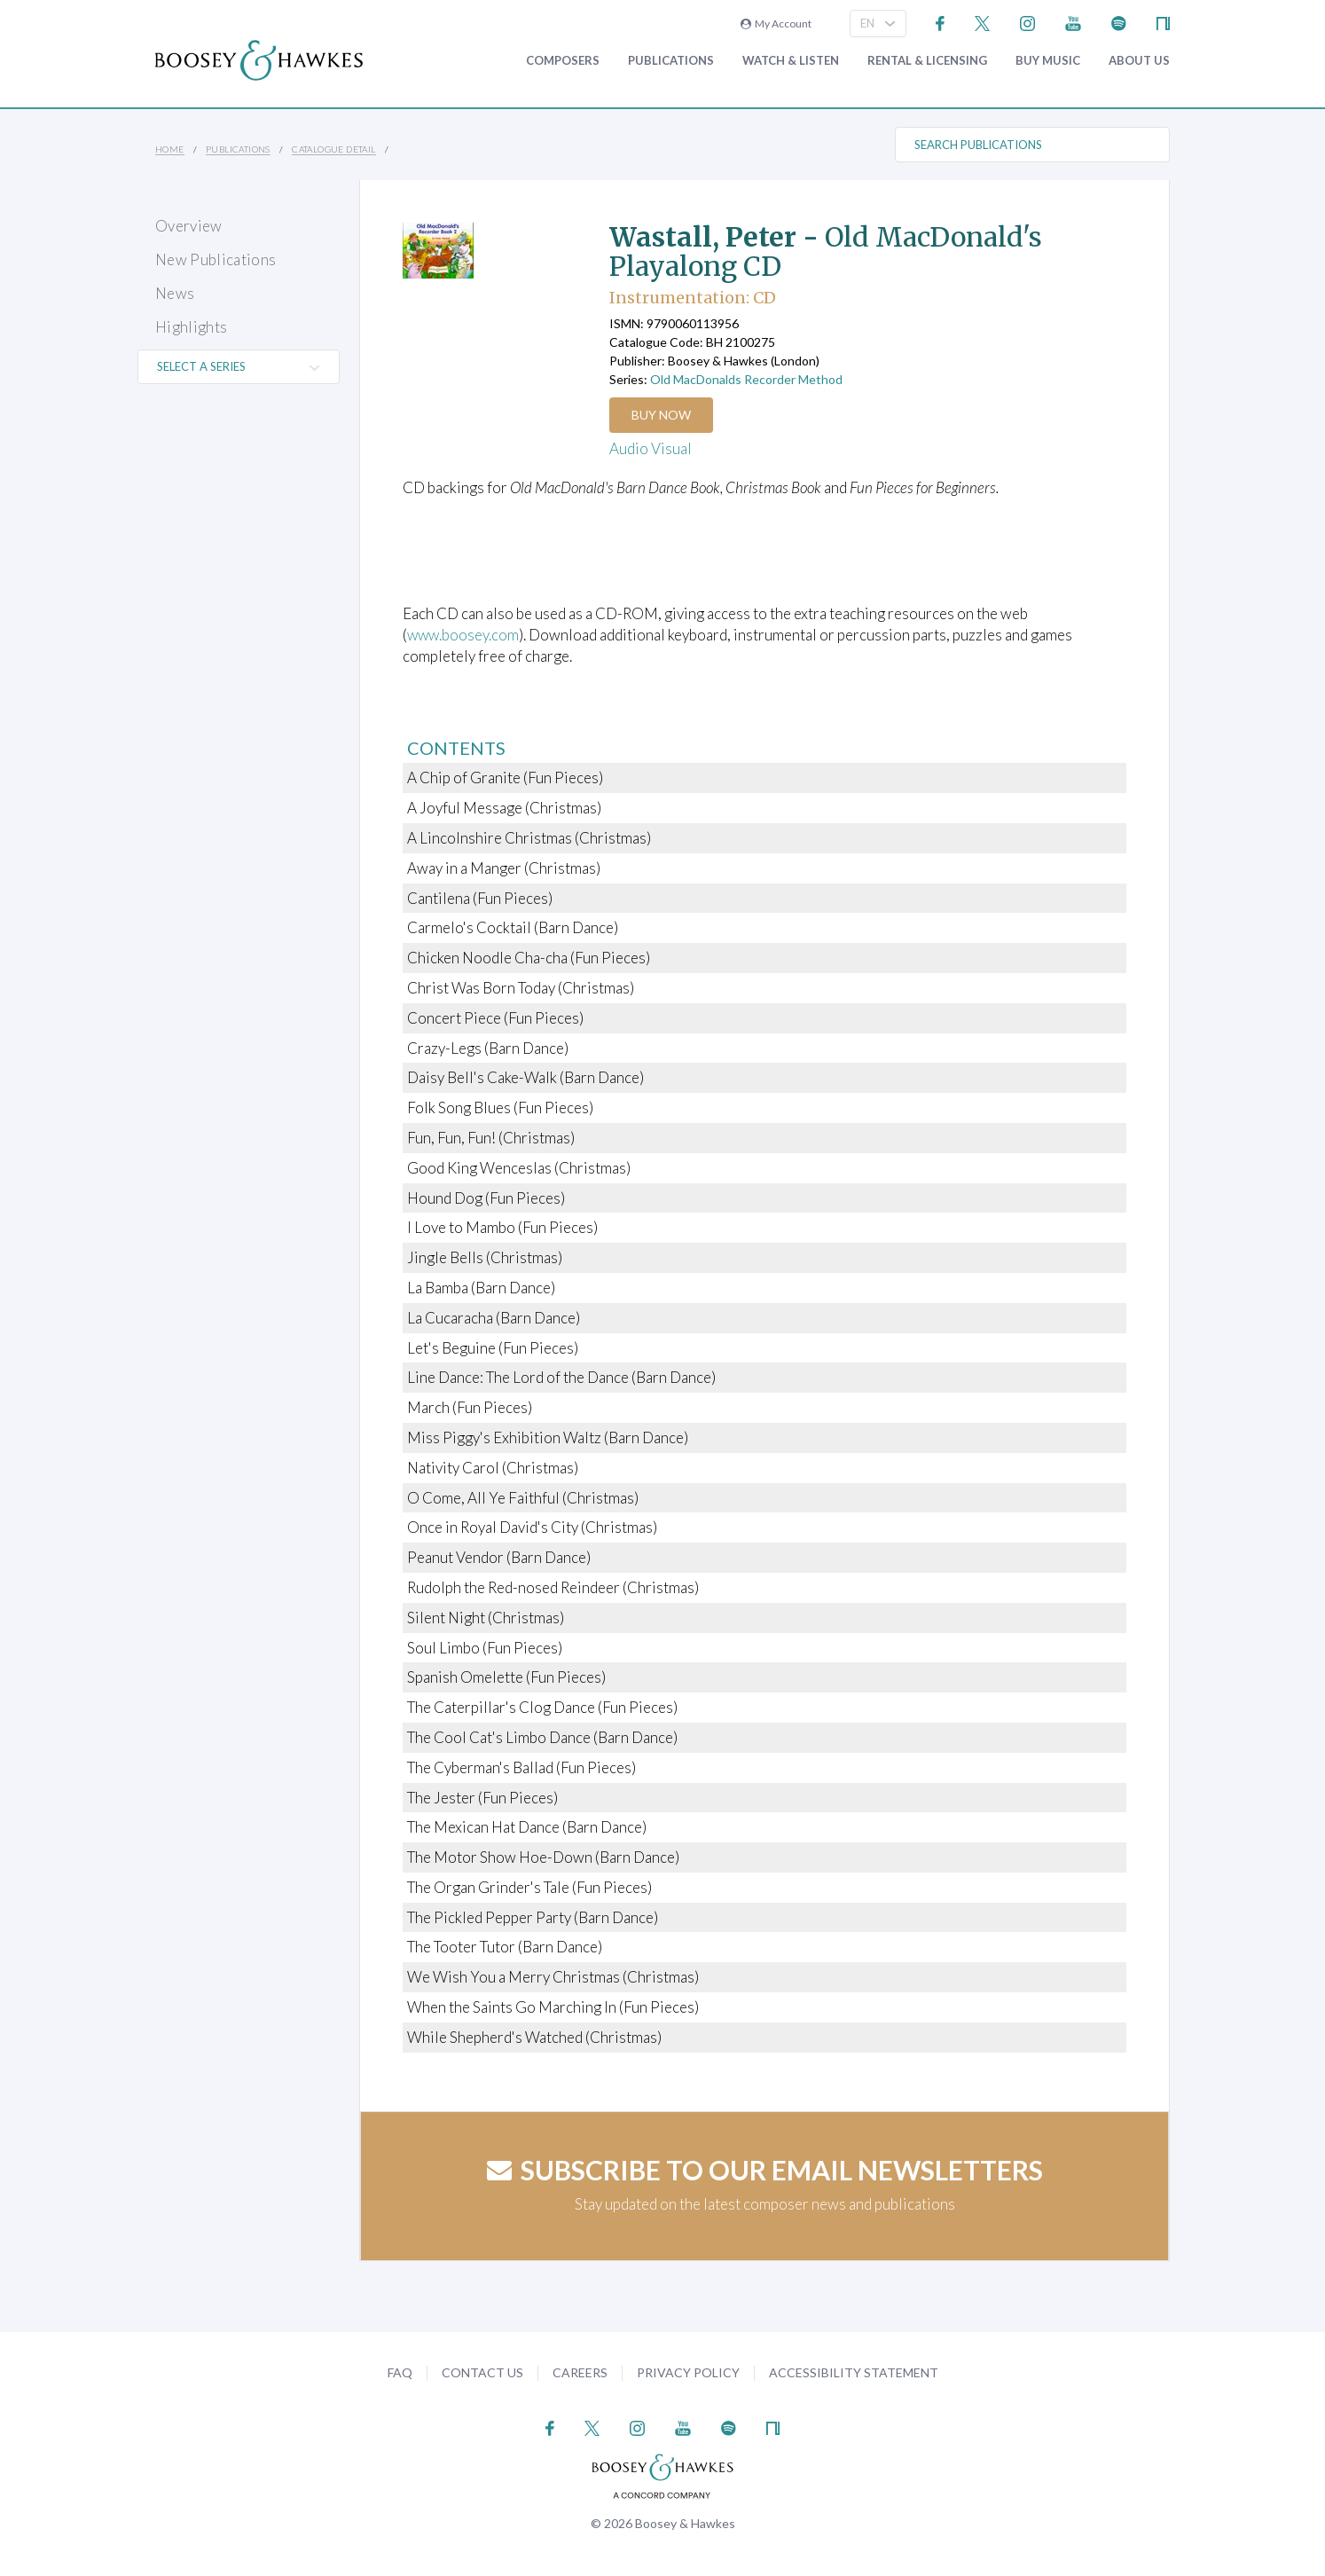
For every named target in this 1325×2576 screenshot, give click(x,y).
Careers (580, 2372)
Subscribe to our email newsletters (765, 2170)
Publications (671, 60)
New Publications (215, 259)
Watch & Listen (790, 60)
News (174, 293)
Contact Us (482, 2372)
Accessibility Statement (853, 2372)
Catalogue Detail (333, 149)
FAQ (400, 2372)
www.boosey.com (464, 634)
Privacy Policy (688, 2372)
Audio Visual (650, 448)
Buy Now (662, 414)
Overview (189, 225)
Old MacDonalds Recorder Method (746, 379)
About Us (1139, 60)
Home (169, 149)
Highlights (191, 327)
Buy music (1047, 60)
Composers (563, 60)
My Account (776, 23)
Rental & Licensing (927, 60)
